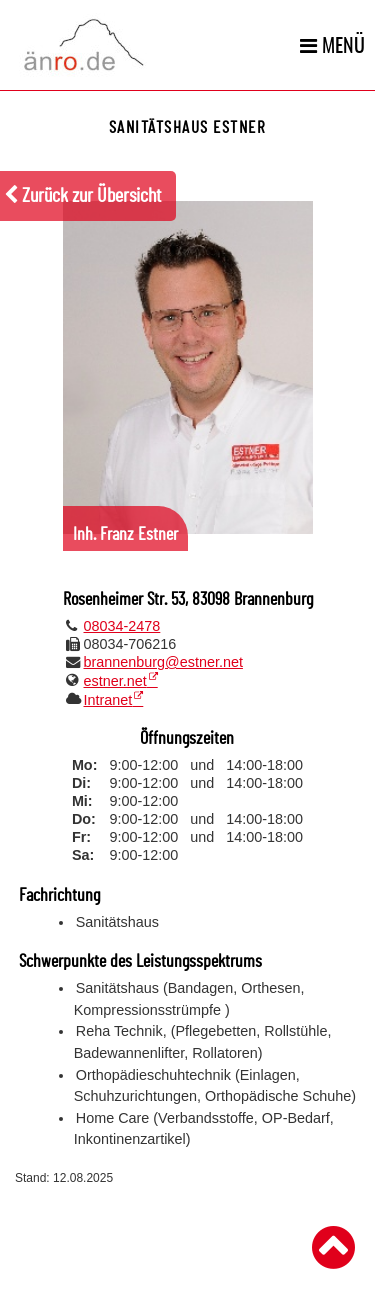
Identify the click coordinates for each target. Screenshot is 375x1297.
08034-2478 (122, 626)
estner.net (115, 681)
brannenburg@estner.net (163, 662)
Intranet (108, 700)
